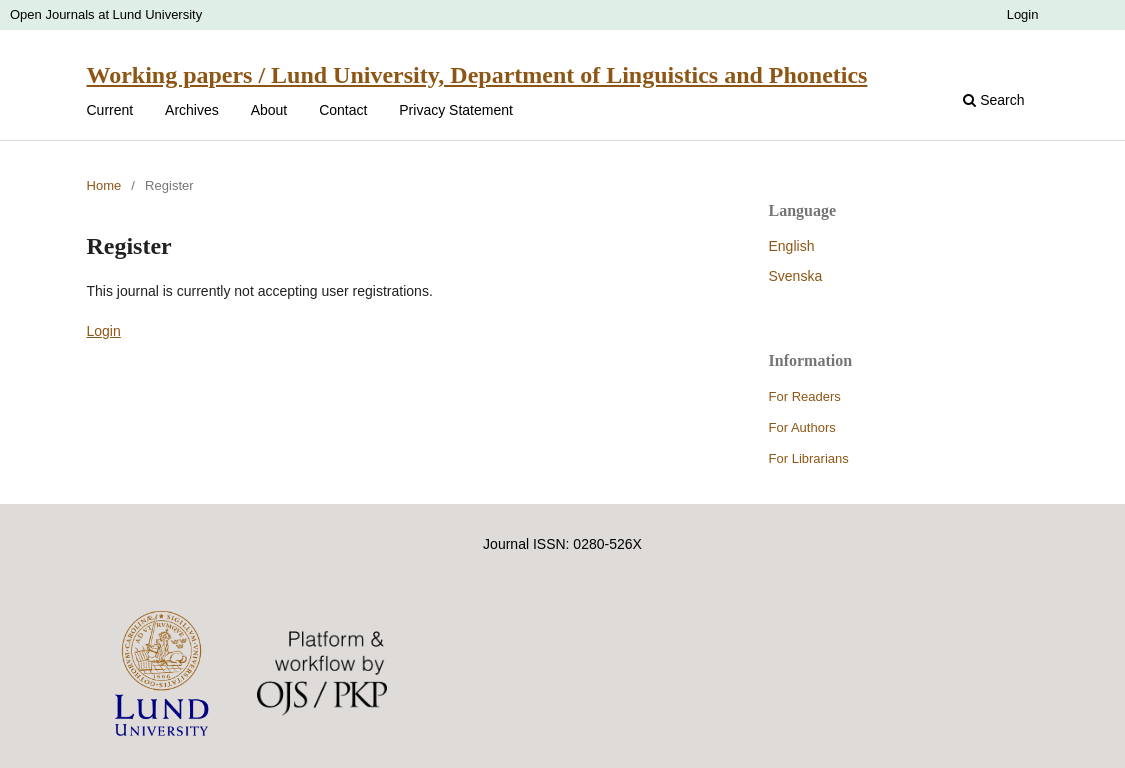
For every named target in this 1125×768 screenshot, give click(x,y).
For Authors (802, 427)
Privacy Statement (456, 110)
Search (993, 100)
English (792, 246)
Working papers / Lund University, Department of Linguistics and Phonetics (477, 75)
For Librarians (809, 458)
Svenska (796, 276)
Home (104, 185)
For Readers (805, 396)
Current (110, 110)
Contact (343, 110)
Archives (192, 110)
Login (1023, 14)
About (269, 110)
